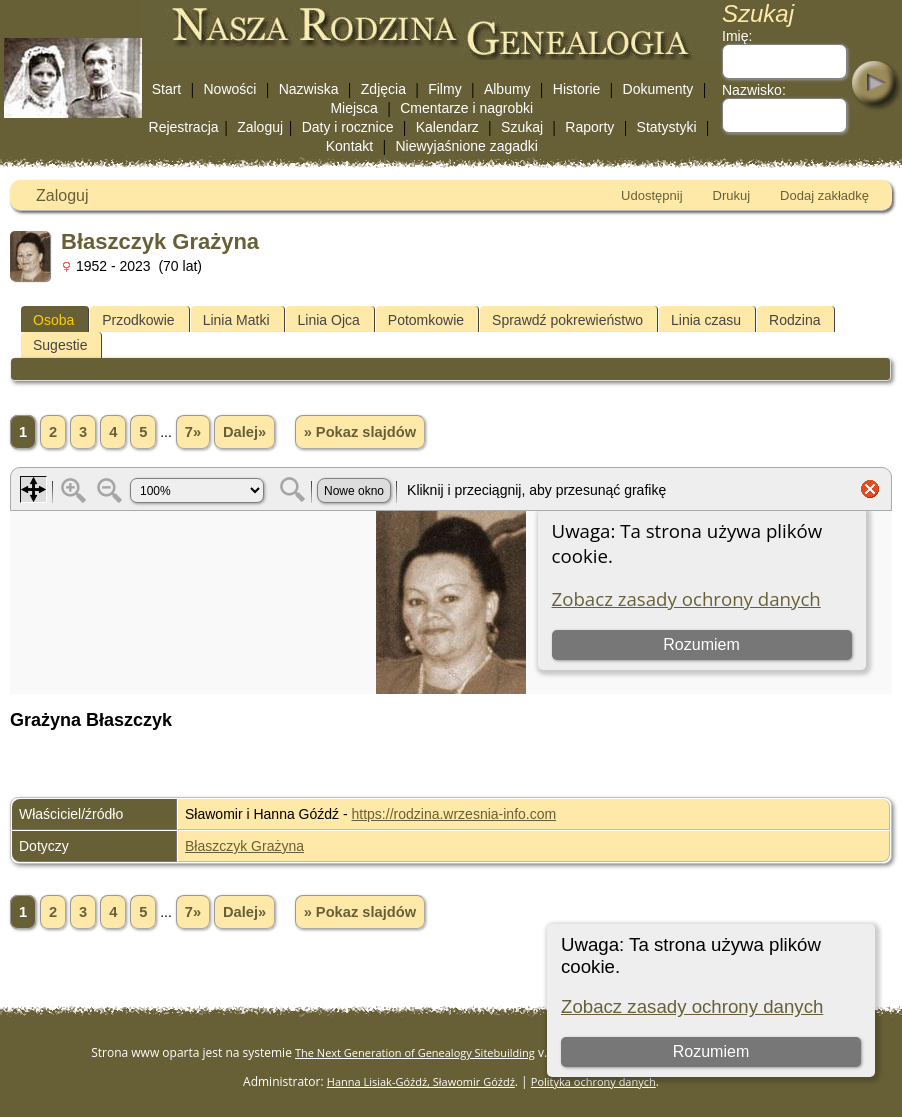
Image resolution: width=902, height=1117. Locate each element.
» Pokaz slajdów (360, 432)
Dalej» (244, 432)
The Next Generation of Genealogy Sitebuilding (415, 1052)
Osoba (53, 320)
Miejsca (353, 108)
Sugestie (60, 345)
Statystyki (667, 127)
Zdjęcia (383, 89)
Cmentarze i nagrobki (466, 108)
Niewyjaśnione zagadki (466, 146)
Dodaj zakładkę (824, 195)
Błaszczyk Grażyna (244, 846)
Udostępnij (651, 195)
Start (167, 89)
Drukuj (732, 195)
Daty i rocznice (348, 127)
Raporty (589, 127)
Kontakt (349, 146)
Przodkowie (138, 320)
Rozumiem (711, 1051)
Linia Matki (236, 320)
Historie (576, 89)
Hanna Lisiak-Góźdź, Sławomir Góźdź (421, 1081)
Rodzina (794, 320)
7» (193, 432)
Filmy (444, 89)
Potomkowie (426, 320)
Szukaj (522, 127)
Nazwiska (309, 89)
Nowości (230, 89)
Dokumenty (658, 89)
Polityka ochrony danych (593, 1081)
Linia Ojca (329, 320)
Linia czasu (706, 320)
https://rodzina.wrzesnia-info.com (454, 814)
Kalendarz (447, 127)
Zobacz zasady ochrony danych (692, 1006)
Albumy (507, 89)
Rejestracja (184, 127)
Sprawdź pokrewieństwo (567, 320)
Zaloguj (260, 127)
